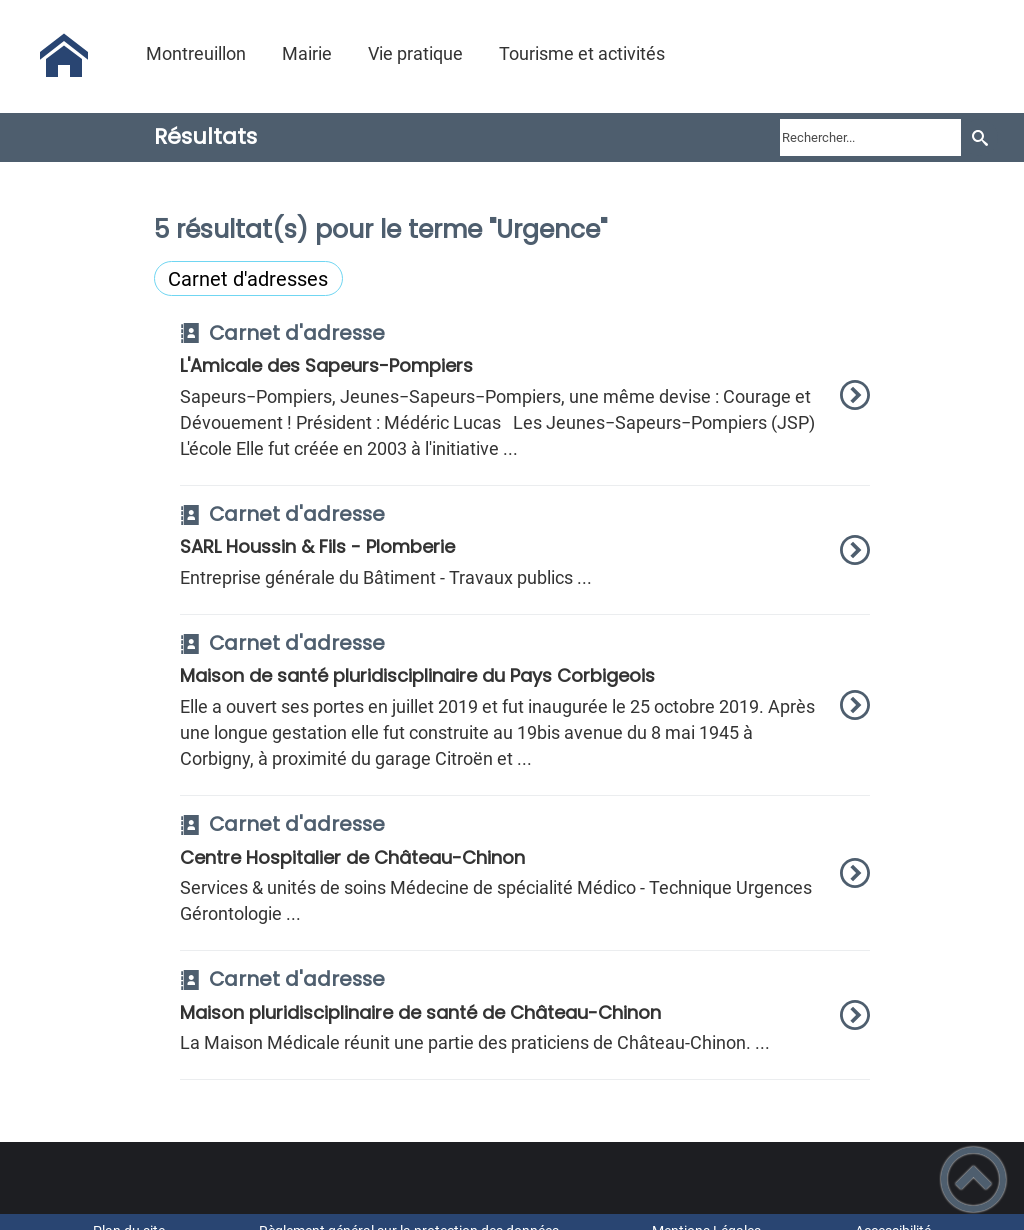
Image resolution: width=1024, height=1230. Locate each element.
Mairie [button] (307, 53)
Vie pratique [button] (415, 53)
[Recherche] (979, 137)
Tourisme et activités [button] (582, 53)
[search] (870, 137)
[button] (973, 1179)
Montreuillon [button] (196, 53)
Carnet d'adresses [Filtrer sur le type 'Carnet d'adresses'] (248, 279)
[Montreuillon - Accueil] (64, 56)
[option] (525, 404)
